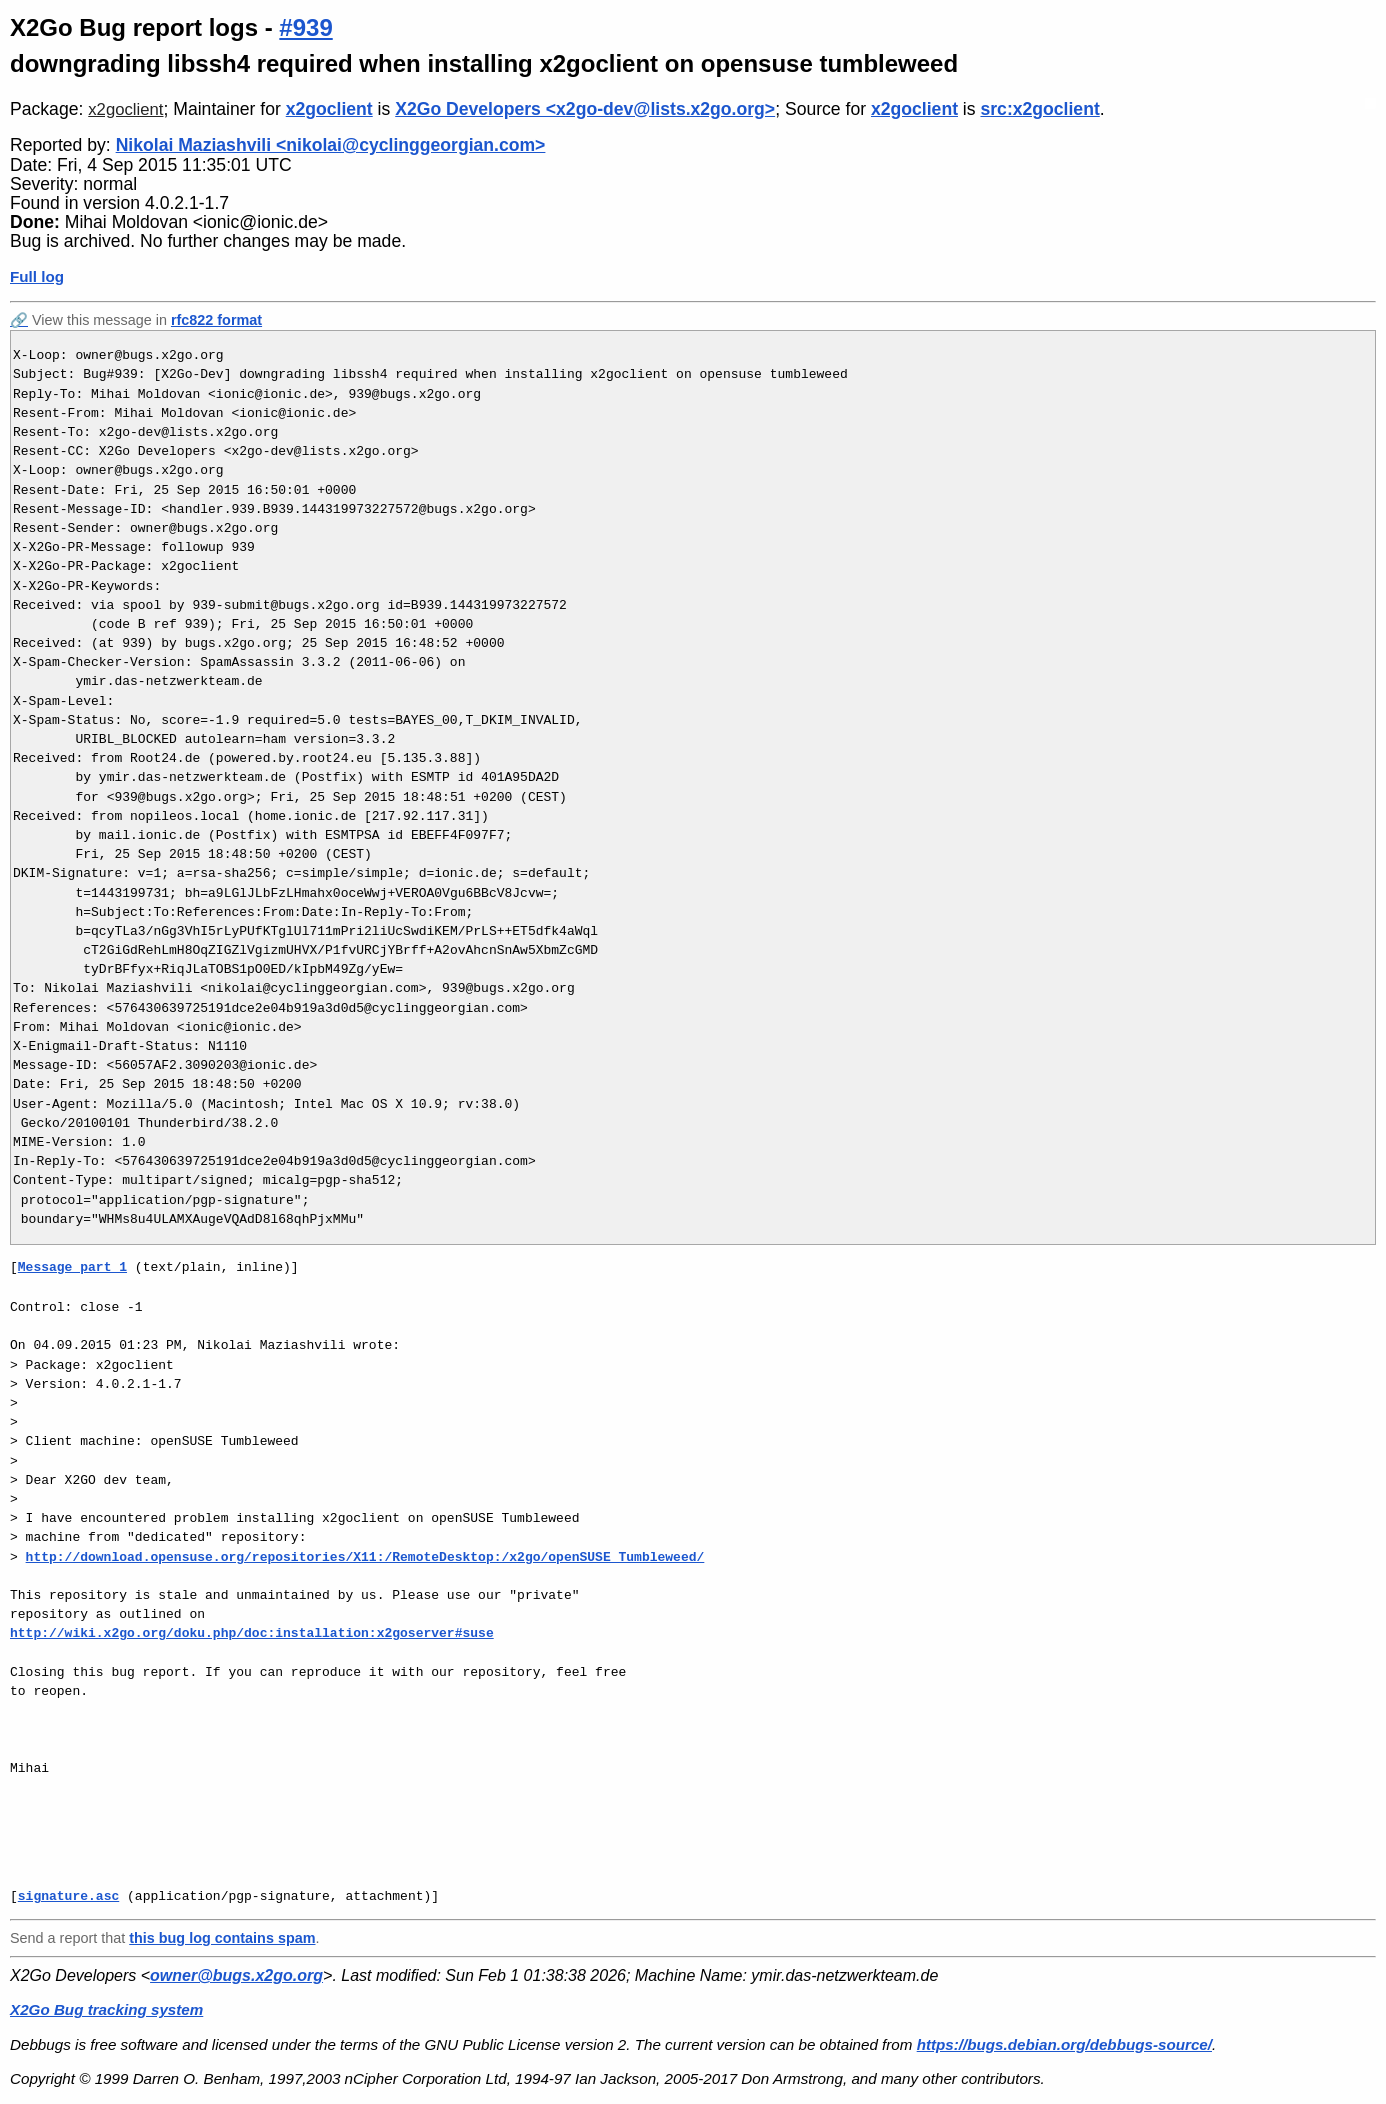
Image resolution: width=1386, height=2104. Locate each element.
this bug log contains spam (222, 1938)
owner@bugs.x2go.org (236, 1975)
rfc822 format (216, 320)
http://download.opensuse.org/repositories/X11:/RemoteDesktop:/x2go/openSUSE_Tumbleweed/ (365, 1557)
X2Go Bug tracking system (106, 2009)
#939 (305, 27)
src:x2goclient (1039, 109)
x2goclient (125, 109)
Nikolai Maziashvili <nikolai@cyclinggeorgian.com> (331, 145)
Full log (37, 276)
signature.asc (68, 1896)
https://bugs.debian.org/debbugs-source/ (1064, 2044)
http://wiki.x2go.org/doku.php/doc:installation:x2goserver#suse (252, 1633)
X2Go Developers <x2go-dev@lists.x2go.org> (585, 109)
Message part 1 (72, 1267)
